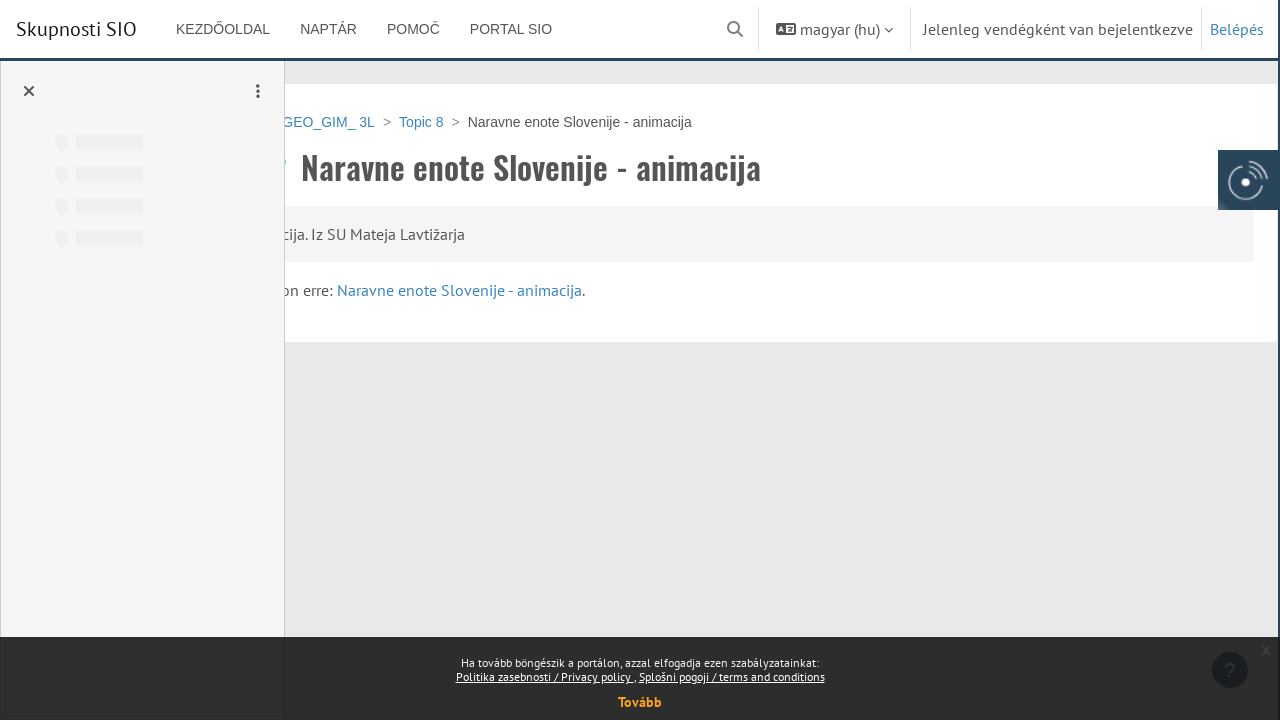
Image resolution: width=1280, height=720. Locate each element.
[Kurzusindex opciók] (258, 91)
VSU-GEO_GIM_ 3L (430, 122)
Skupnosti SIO (76, 29)
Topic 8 (539, 122)
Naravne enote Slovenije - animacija (739, 290)
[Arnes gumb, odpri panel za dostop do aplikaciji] (1248, 180)
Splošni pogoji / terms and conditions (732, 676)
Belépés (1237, 29)
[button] (735, 29)
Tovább (640, 702)
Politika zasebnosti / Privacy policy (545, 676)
